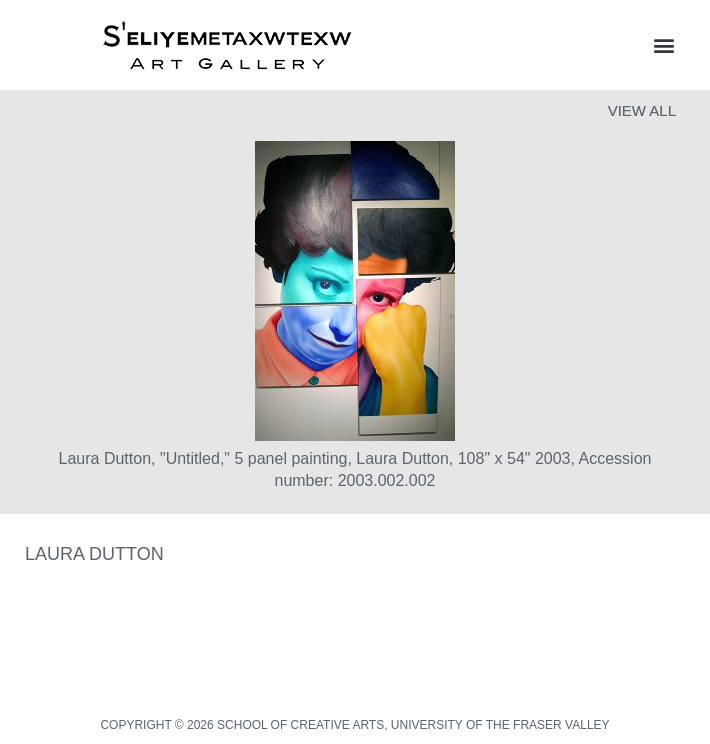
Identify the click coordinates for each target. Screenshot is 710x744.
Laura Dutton (94, 554)
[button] (663, 45)
